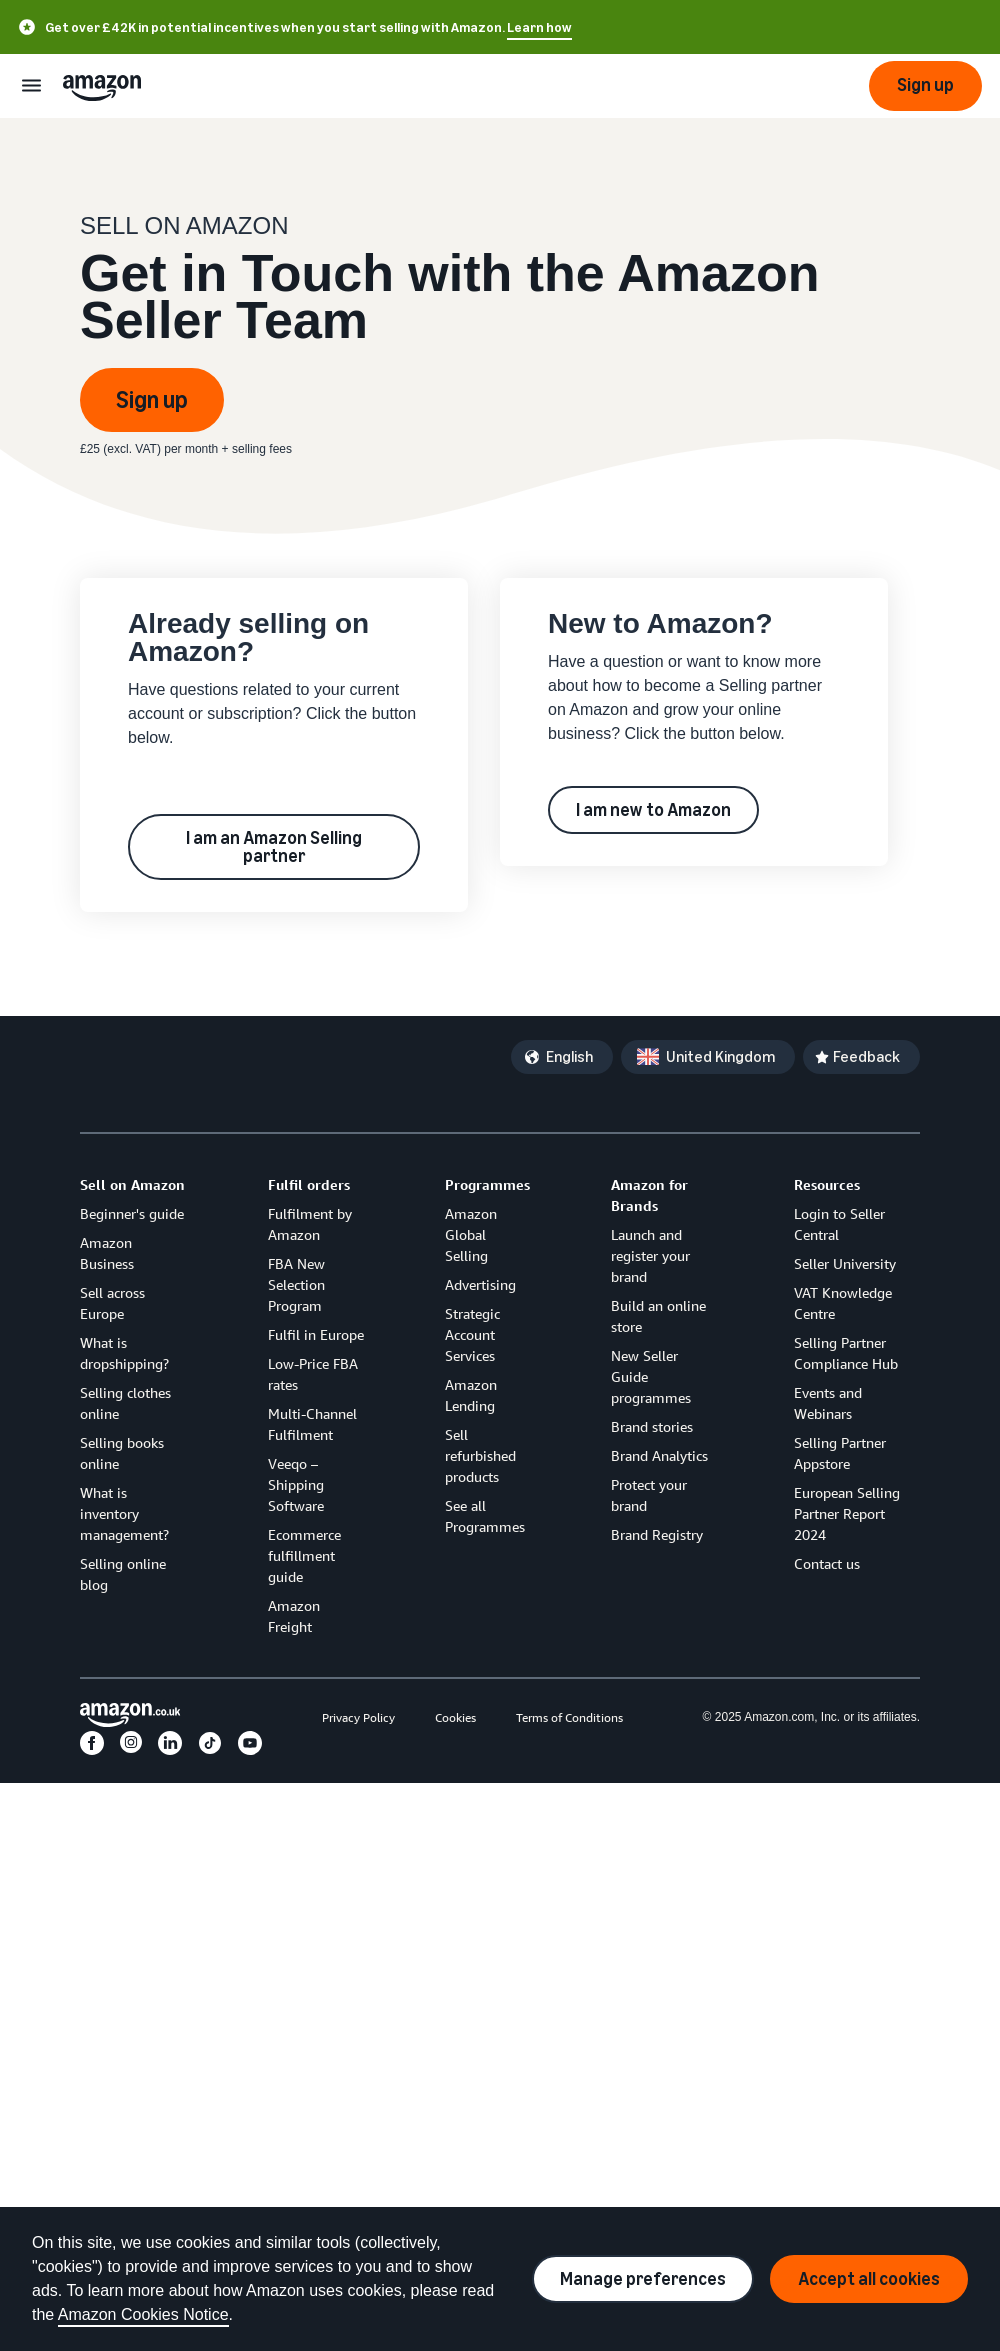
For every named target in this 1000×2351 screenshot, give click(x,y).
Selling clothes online (125, 1403)
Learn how (539, 27)
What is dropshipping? (124, 1353)
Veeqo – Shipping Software (296, 1484)
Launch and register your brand (650, 1255)
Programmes (487, 1184)
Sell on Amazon (132, 1184)
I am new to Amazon (653, 810)
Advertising (480, 1284)
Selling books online (122, 1453)
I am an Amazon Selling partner (274, 847)
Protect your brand (649, 1495)
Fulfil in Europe (316, 1334)
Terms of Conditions (569, 1717)
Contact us (827, 1563)
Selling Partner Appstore (840, 1453)
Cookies (455, 1717)
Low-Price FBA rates (313, 1374)
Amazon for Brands (649, 1195)
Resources (827, 1184)
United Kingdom (720, 1056)
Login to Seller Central (839, 1224)
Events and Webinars (828, 1403)
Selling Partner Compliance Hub (846, 1353)
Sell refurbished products (480, 1455)
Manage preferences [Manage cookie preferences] (643, 2279)
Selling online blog (123, 1574)
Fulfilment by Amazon (310, 1224)
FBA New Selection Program (296, 1284)
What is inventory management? (124, 1513)
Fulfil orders (309, 1184)
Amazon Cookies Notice (143, 2314)
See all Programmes (485, 1516)
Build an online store (658, 1316)
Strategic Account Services (472, 1334)
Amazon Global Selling (471, 1234)
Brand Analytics (659, 1455)
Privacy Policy (358, 1717)
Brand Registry (657, 1534)
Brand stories (652, 1426)
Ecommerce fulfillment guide (304, 1555)
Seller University (845, 1263)
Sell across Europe (112, 1303)
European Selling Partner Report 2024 (847, 1513)
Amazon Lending (471, 1395)
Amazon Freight (294, 1616)
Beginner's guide (132, 1213)
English (569, 1056)
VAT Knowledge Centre (843, 1303)
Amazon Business (107, 1253)
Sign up (152, 399)
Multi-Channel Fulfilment (312, 1424)
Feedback (866, 1056)
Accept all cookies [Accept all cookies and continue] (869, 2279)
